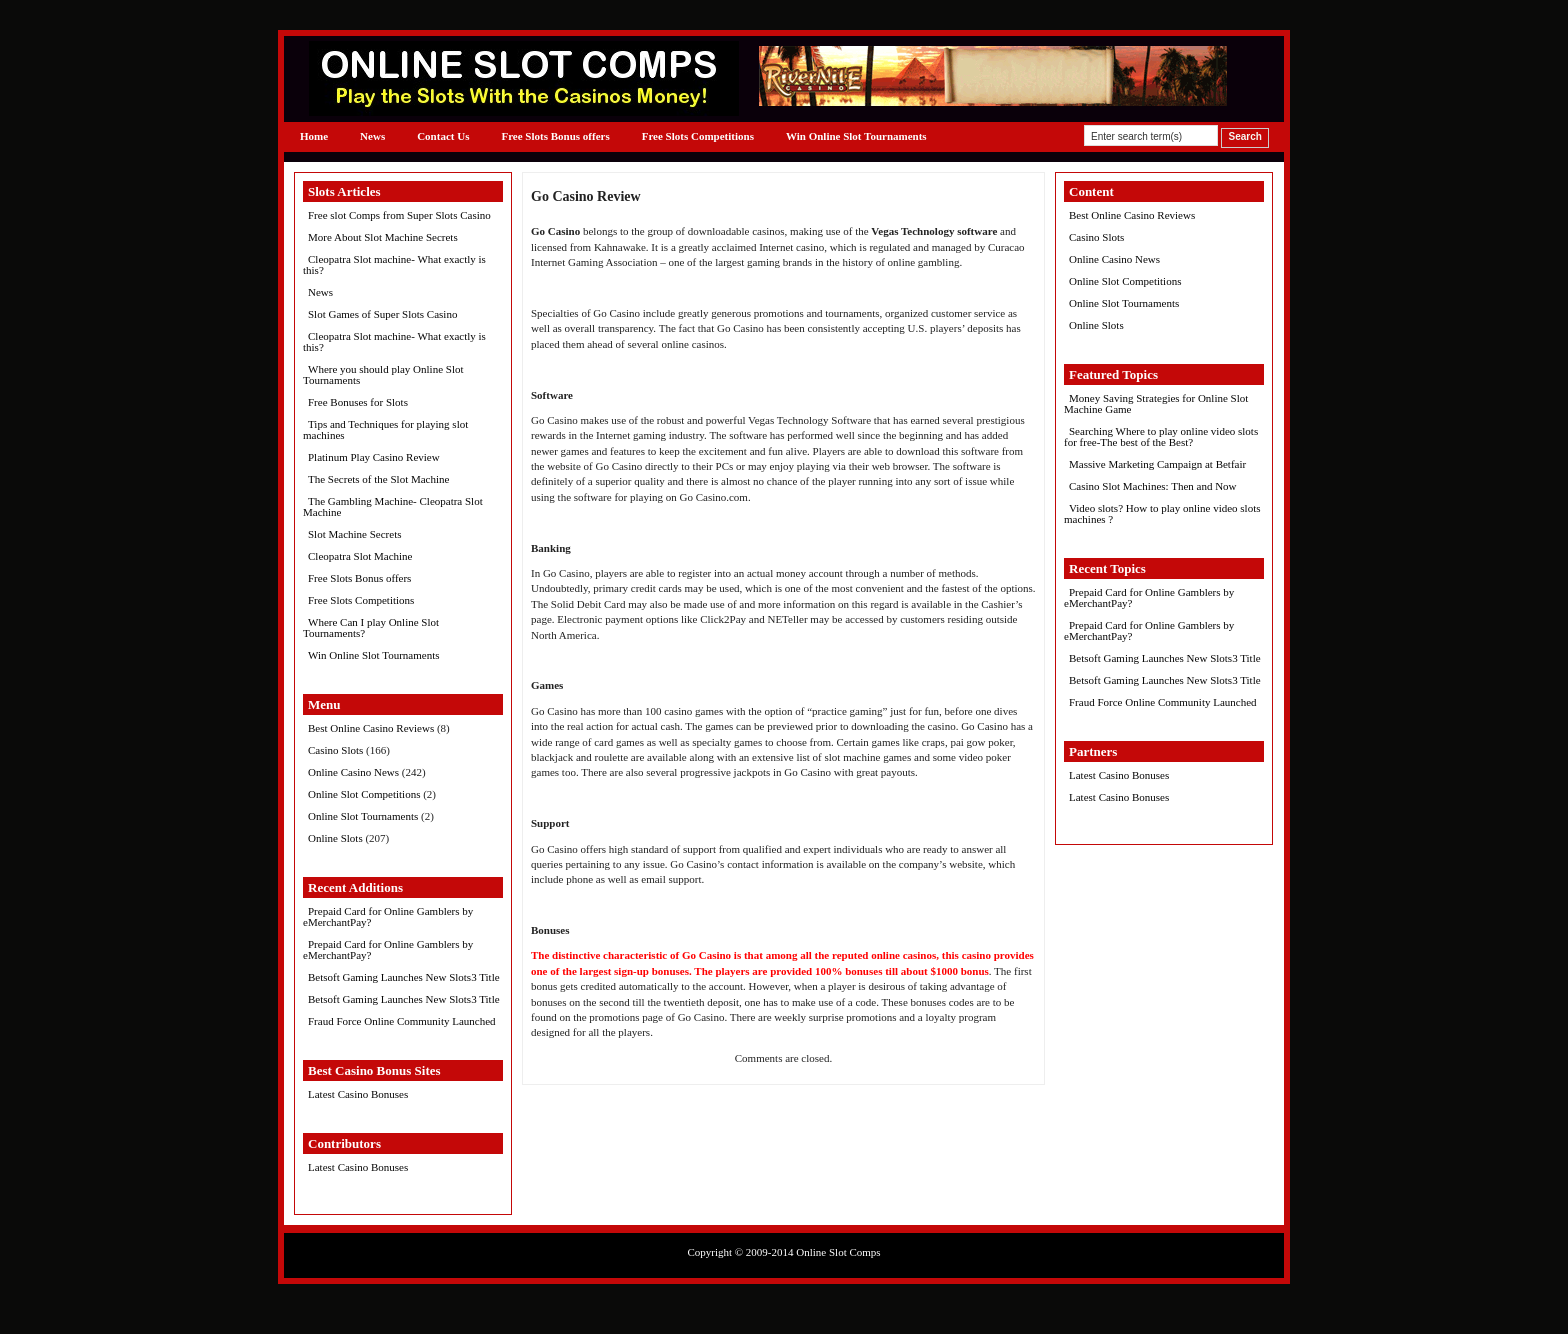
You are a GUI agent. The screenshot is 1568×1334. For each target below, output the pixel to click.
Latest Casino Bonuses (358, 1094)
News (372, 136)
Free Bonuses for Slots (358, 402)
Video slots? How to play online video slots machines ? (1162, 513)
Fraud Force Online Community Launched (402, 1021)
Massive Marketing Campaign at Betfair (1157, 464)
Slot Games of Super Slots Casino (382, 314)
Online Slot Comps (838, 1252)
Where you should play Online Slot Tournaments (383, 374)
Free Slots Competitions (698, 136)
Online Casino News (353, 772)
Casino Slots (335, 750)
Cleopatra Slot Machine (360, 556)
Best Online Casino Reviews (371, 728)
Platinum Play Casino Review (374, 457)
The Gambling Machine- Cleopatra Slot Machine (393, 506)
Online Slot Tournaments (363, 816)
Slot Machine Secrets (354, 534)
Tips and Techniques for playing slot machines (385, 429)
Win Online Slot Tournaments (856, 136)
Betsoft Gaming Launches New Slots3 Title (404, 977)
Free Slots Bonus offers (555, 136)
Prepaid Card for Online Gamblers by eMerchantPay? (388, 916)
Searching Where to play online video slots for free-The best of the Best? (1161, 436)
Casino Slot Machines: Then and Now (1153, 486)
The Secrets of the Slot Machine (378, 479)
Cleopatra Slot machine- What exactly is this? (394, 264)
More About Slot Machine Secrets (383, 237)
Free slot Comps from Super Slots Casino (399, 215)
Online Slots (335, 838)
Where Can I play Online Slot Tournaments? (371, 627)
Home (314, 136)
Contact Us (443, 136)
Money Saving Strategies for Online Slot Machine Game (1156, 403)
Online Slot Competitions (364, 794)
